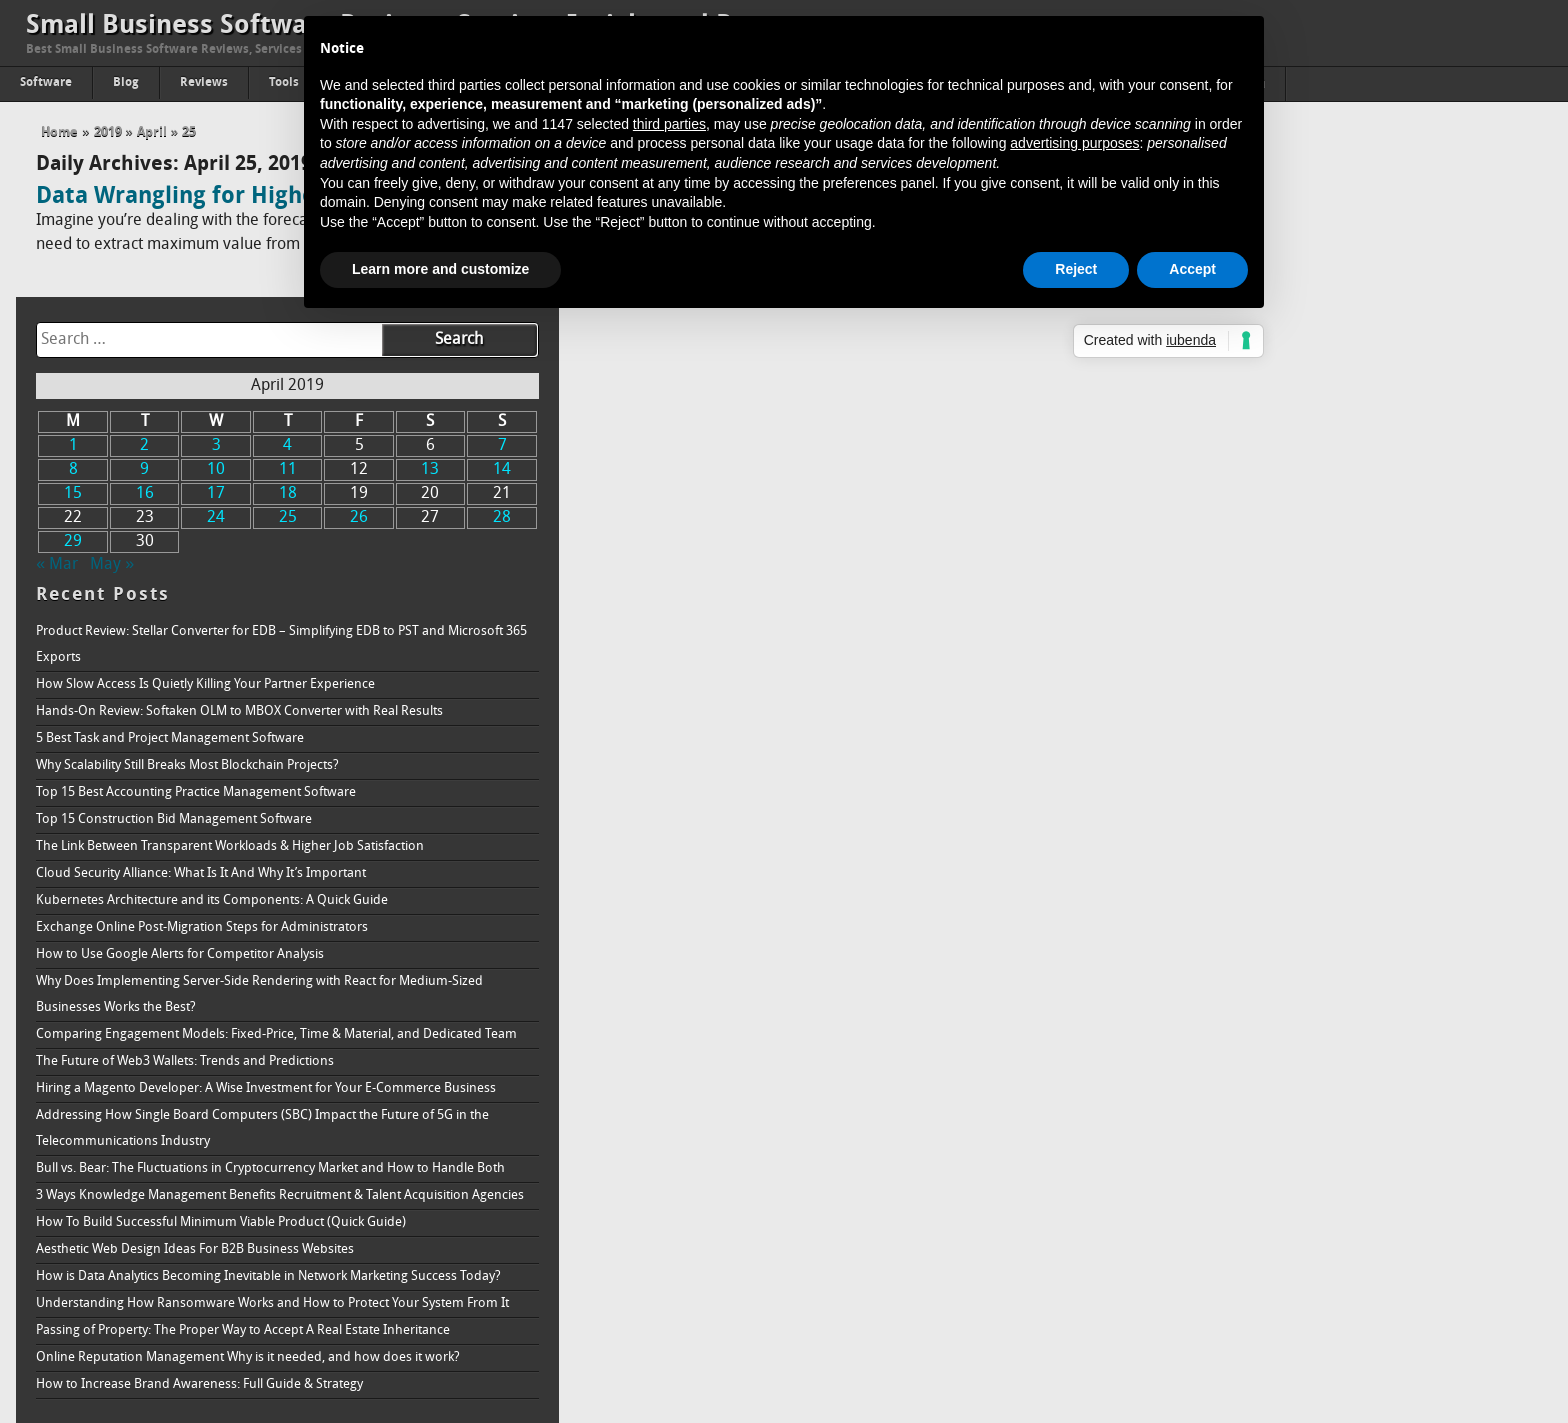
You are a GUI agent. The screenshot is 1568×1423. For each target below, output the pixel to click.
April (152, 132)
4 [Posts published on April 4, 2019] (1306, 251)
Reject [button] (1076, 269)
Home (59, 132)
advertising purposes (1074, 143)
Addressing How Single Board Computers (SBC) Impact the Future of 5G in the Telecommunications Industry (1297, 985)
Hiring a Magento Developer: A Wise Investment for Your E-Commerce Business (1284, 932)
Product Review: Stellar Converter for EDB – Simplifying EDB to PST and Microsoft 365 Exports (1286, 449)
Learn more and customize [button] (440, 269)
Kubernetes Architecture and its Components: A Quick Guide (1258, 705)
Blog (126, 83)
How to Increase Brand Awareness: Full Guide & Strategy (1245, 1345)
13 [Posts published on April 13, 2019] (1435, 275)
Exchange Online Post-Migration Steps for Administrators (1248, 732)
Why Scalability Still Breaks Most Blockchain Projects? (1233, 570)
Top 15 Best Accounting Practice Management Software (1242, 597)
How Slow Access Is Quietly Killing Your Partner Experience (1251, 489)
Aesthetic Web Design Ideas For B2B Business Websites (1241, 1158)
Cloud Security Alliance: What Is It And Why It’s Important (1247, 678)
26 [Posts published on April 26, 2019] (1371, 323)
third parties (669, 124)
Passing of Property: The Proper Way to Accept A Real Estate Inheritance (1289, 1291)
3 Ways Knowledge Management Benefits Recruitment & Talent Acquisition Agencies (1298, 1091)
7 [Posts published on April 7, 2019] (1498, 251)
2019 (108, 132)
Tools (284, 83)
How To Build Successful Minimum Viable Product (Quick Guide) (1267, 1131)
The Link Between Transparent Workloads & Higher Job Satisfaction (1276, 651)
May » (1158, 370)
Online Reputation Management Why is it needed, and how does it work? (1294, 1318)
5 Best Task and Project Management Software (1216, 543)
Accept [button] (1192, 269)
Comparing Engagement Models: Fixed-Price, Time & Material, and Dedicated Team (1305, 852)
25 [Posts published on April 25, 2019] (1307, 323)
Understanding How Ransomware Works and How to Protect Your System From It (1296, 1251)
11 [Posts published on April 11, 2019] (1307, 275)
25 (189, 132)
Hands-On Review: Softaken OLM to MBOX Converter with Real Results (1285, 516)
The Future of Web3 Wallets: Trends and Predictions (1231, 892)
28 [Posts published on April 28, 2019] (1499, 323)
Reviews (204, 83)
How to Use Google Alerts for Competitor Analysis (1226, 759)
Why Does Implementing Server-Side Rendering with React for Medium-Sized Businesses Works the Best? (1305, 799)
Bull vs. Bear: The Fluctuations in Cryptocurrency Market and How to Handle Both (1301, 1038)
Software (46, 83)
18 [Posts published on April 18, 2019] (1307, 299)
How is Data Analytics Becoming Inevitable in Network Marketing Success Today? (1292, 1198)
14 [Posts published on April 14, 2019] (1499, 275)
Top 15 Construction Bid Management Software (1220, 624)
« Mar (1103, 370)
